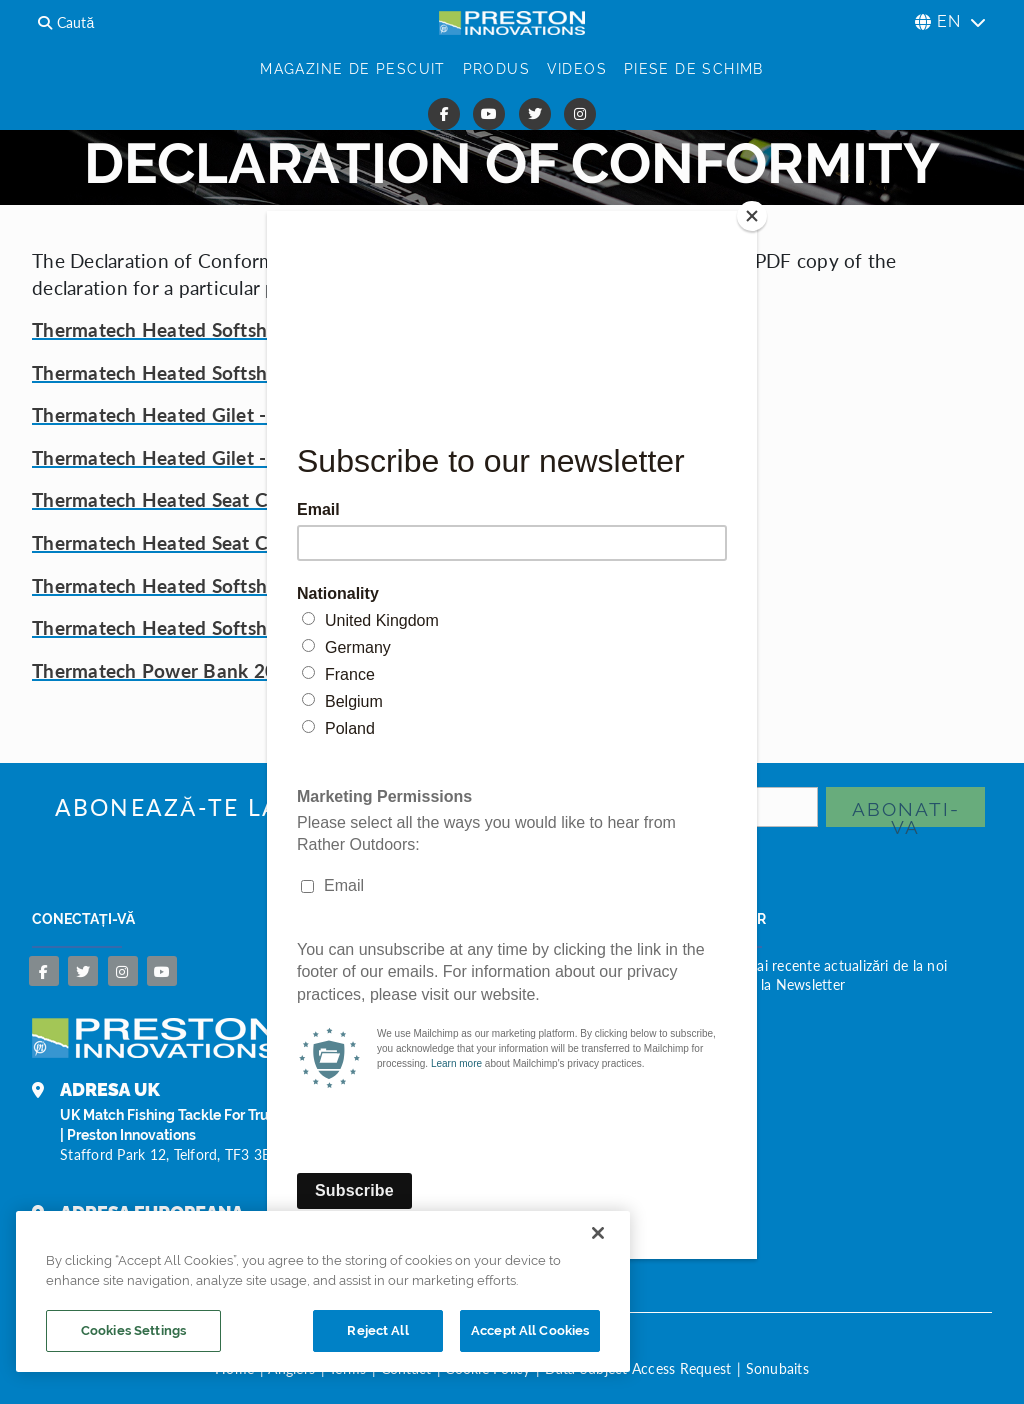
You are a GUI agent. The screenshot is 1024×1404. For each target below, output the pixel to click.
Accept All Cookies (530, 1330)
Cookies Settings (133, 1330)
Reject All (377, 1330)
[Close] (752, 216)
